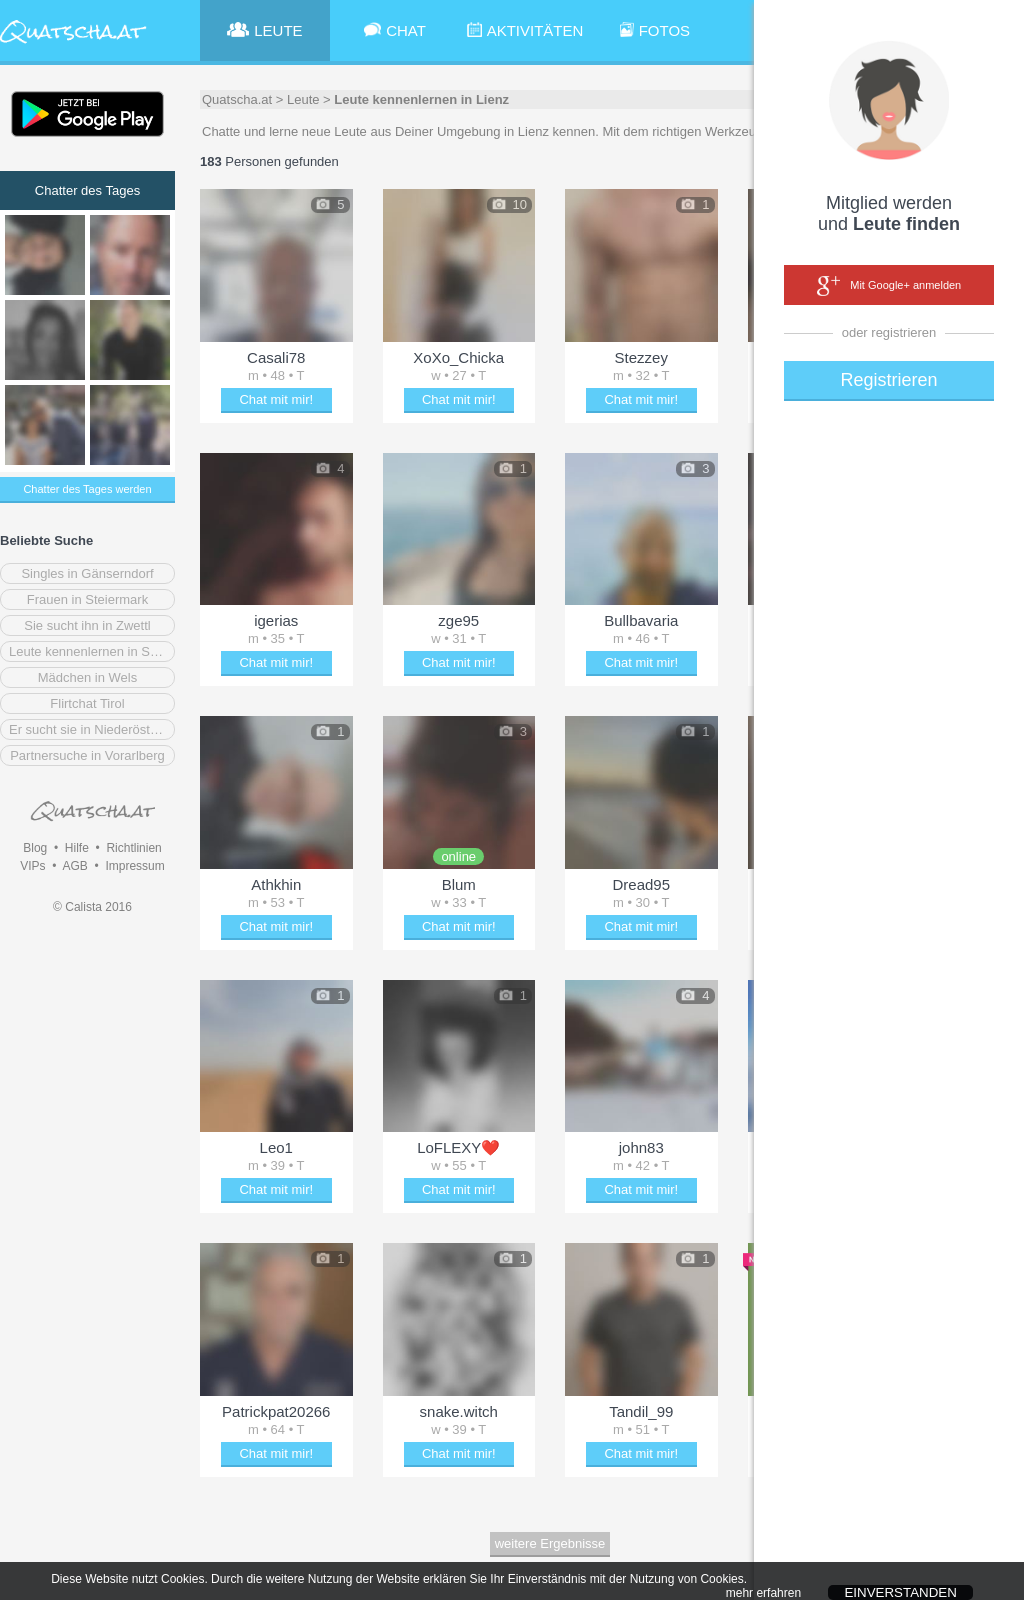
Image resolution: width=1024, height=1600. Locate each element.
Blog (35, 848)
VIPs (32, 866)
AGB (74, 866)
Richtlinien (133, 848)
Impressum (134, 866)
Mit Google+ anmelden (889, 286)
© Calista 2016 (92, 907)
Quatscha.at (237, 99)
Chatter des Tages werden (87, 489)
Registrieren (888, 380)
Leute (303, 99)
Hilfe (77, 848)
